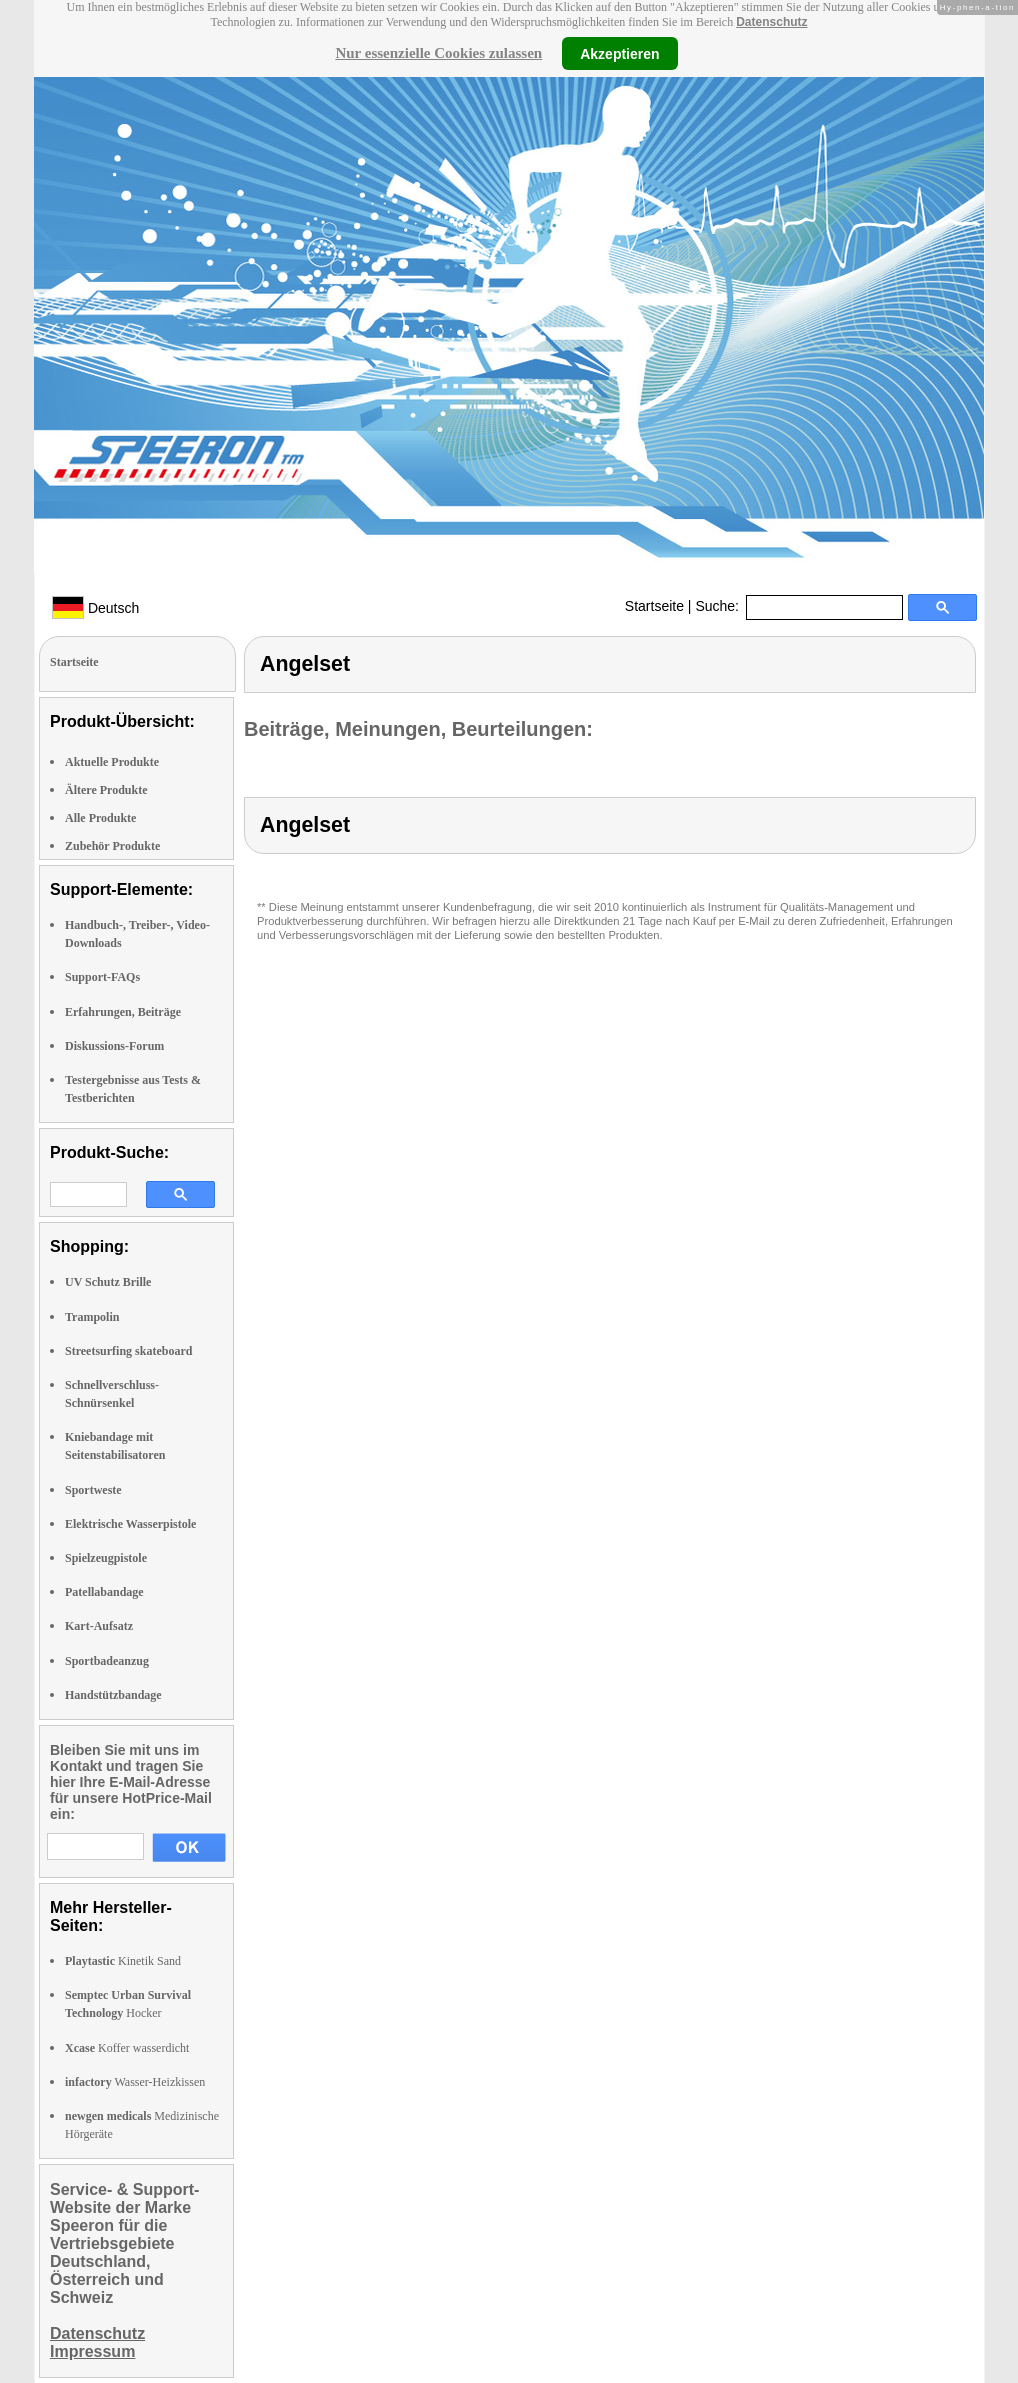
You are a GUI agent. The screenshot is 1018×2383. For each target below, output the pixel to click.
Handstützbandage (113, 1695)
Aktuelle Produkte (112, 762)
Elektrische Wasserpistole (130, 1524)
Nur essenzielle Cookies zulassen (438, 53)
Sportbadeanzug (107, 1661)
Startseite (654, 606)
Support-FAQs (102, 977)
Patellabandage (104, 1592)
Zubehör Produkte (112, 846)
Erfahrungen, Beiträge (123, 1012)
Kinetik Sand (123, 1961)
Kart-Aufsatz (99, 1626)
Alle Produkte (100, 818)
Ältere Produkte (106, 790)
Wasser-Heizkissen (135, 2082)
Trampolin (92, 1317)
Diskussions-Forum (114, 1046)
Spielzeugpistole (106, 1558)
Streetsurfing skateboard (128, 1351)
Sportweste (93, 1490)
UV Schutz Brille (108, 1282)
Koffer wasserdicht (127, 2048)
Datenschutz (771, 22)
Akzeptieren (619, 53)
